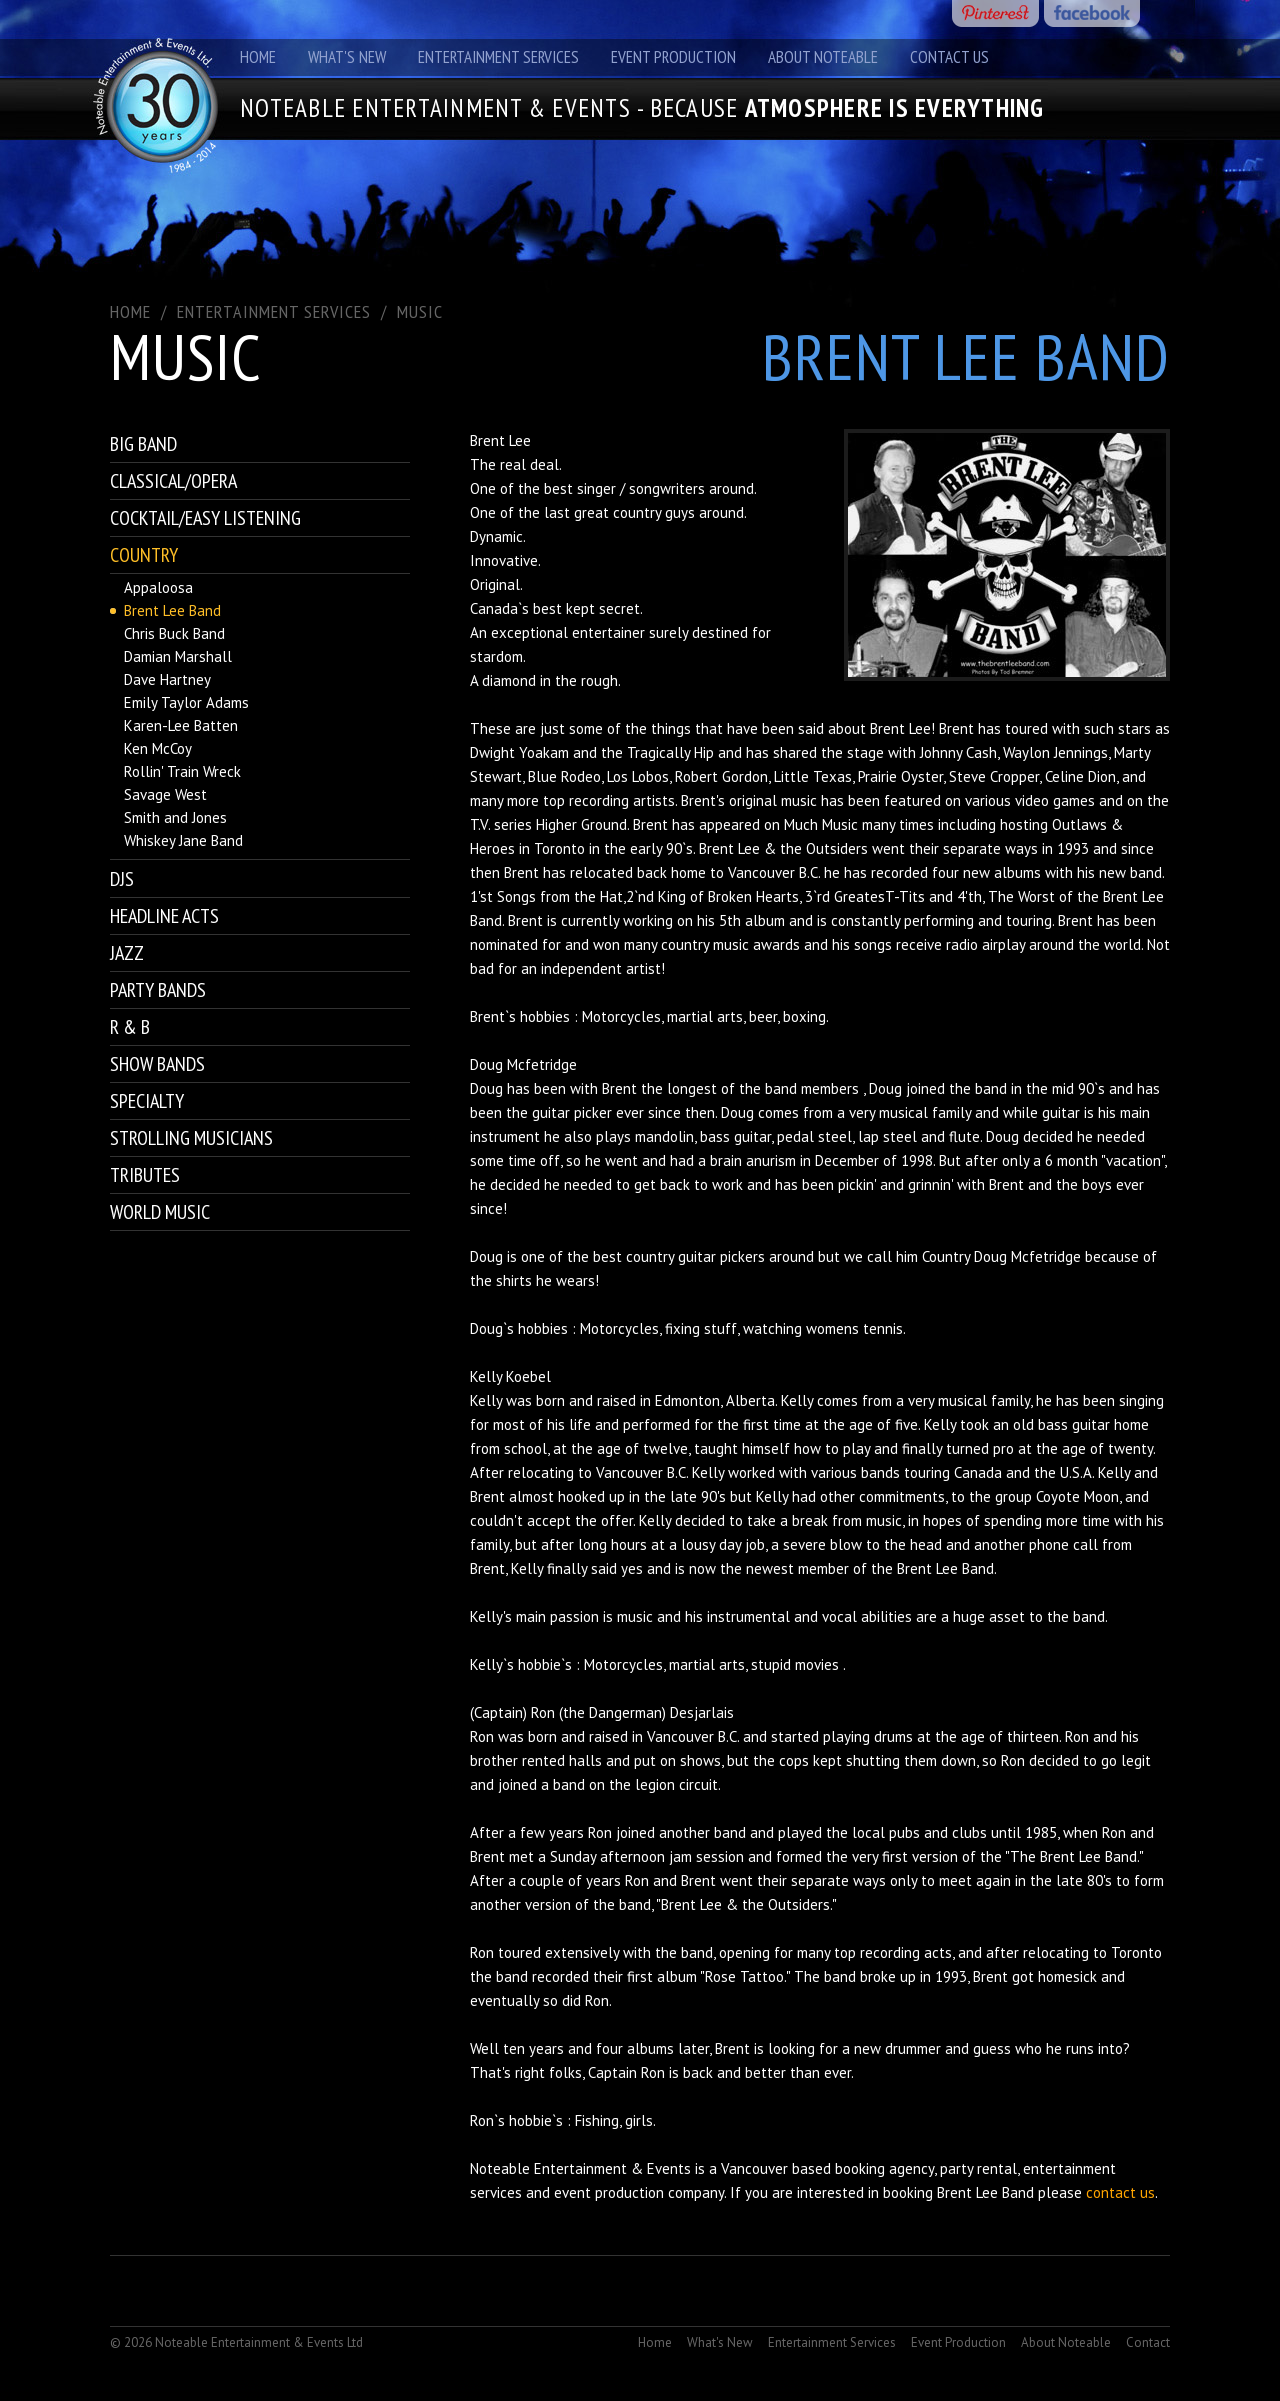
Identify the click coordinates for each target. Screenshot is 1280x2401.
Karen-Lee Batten (181, 725)
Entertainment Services (498, 57)
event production (609, 2192)
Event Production (673, 57)
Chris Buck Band (174, 633)
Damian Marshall (178, 656)
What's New (347, 57)
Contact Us (949, 57)
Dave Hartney (167, 679)
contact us (1120, 2192)
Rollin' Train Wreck (182, 771)
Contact (1148, 2342)
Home (258, 57)
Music (420, 311)
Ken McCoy (158, 748)
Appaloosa (158, 587)
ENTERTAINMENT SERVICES (274, 311)
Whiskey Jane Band (183, 840)
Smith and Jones (175, 817)
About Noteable (823, 57)
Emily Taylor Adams (186, 702)
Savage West (165, 794)
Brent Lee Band (172, 610)
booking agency (884, 2168)
